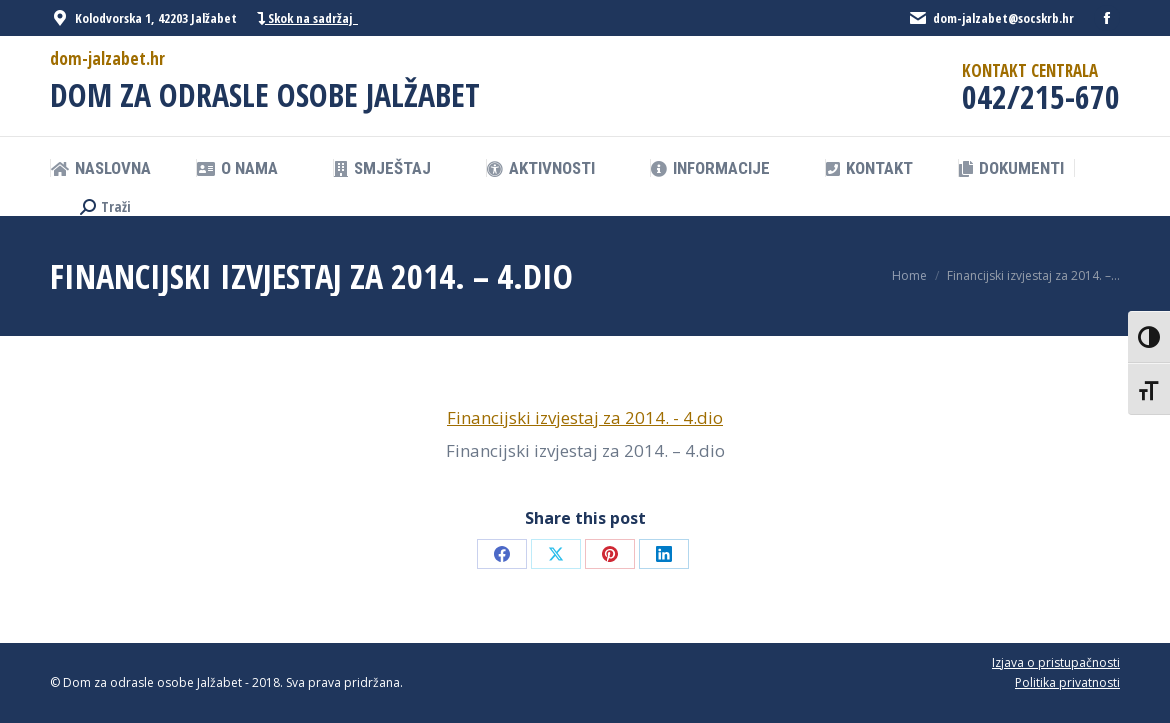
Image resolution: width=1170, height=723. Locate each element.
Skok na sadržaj (307, 18)
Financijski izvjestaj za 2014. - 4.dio (585, 417)
